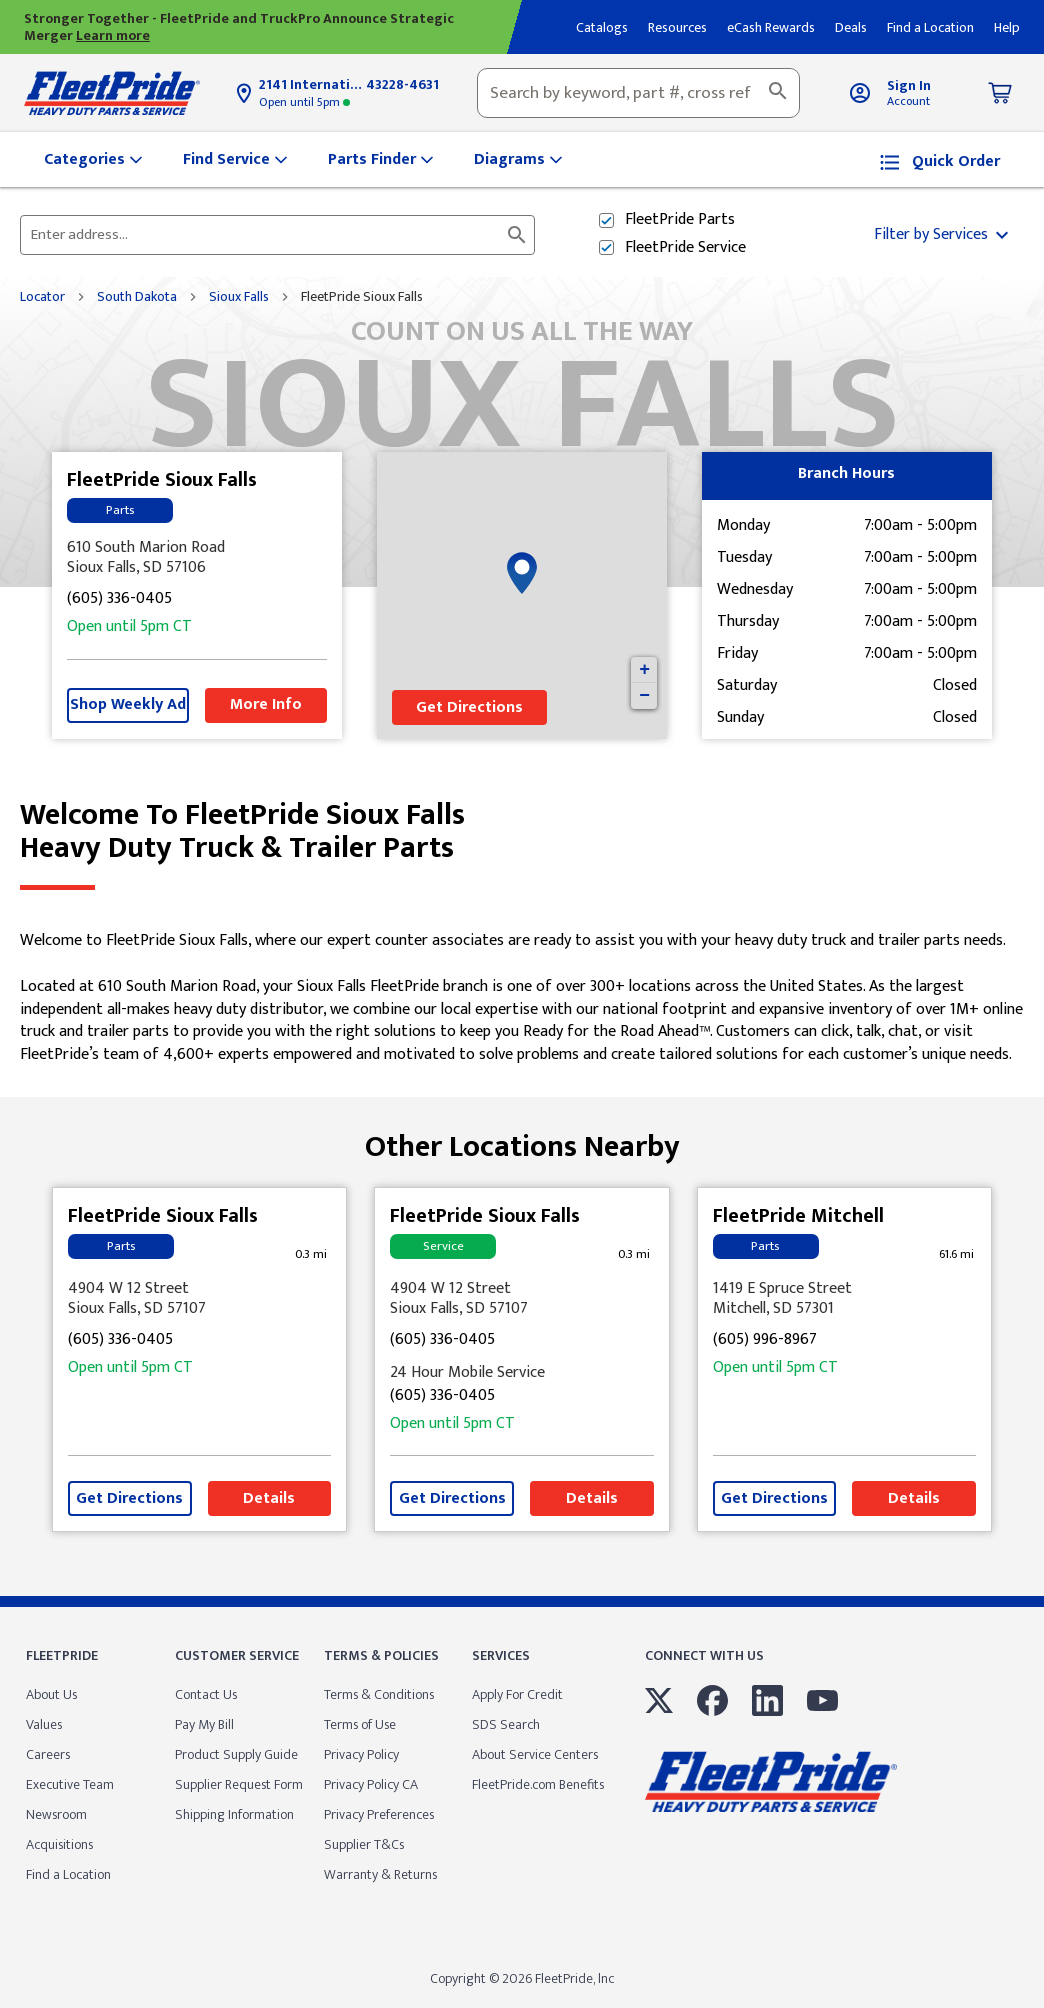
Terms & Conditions (379, 1694)
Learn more (113, 35)
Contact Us (206, 1694)
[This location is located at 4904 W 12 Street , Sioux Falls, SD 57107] (199, 1299)
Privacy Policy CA (371, 1784)
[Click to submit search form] (517, 235)
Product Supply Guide (236, 1754)
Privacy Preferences (379, 1814)
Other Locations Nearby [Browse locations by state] (522, 1139)
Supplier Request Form (239, 1784)
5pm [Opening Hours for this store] (304, 102)
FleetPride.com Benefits (538, 1784)
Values (44, 1724)
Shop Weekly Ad (128, 704)
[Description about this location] (522, 998)
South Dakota (137, 297)
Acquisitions (59, 1844)
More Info (266, 704)
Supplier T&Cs (364, 1844)
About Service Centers (535, 1754)
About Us (51, 1694)
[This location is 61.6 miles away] (956, 1254)
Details (269, 1498)
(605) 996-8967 (765, 1340)
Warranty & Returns (380, 1874)
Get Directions (469, 707)
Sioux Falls (239, 297)
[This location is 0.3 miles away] (311, 1254)
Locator (42, 297)
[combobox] (638, 93)
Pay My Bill (204, 1724)
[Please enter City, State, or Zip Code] (265, 235)
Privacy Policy (361, 1754)
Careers (48, 1754)
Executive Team (70, 1784)
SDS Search (506, 1724)
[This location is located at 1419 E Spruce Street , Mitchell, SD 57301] (844, 1299)
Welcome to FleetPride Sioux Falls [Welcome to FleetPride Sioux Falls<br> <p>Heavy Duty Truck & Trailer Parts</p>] (522, 832)
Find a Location (68, 1874)
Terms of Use (360, 1724)
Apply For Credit (517, 1694)
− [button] (644, 696)
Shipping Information (234, 1814)
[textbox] (638, 93)
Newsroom (56, 1814)
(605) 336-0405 (119, 599)
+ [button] (644, 670)
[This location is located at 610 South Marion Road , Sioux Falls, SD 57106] (197, 558)
